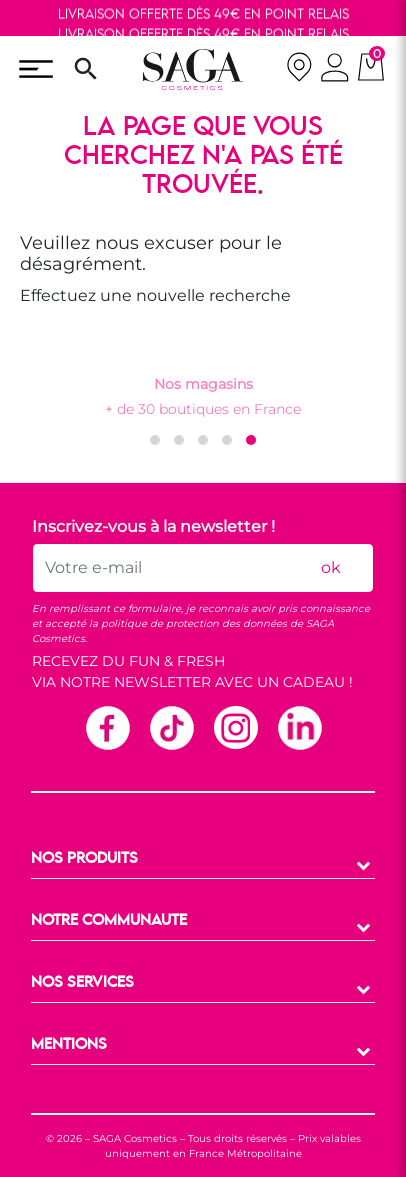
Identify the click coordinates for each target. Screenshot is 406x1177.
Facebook (107, 727)
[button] (155, 440)
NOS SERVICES (82, 983)
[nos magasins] (299, 69)
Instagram (235, 727)
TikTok (171, 727)
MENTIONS (69, 1045)
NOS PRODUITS (84, 859)
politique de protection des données (194, 623)
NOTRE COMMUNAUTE (109, 921)
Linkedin (299, 727)
